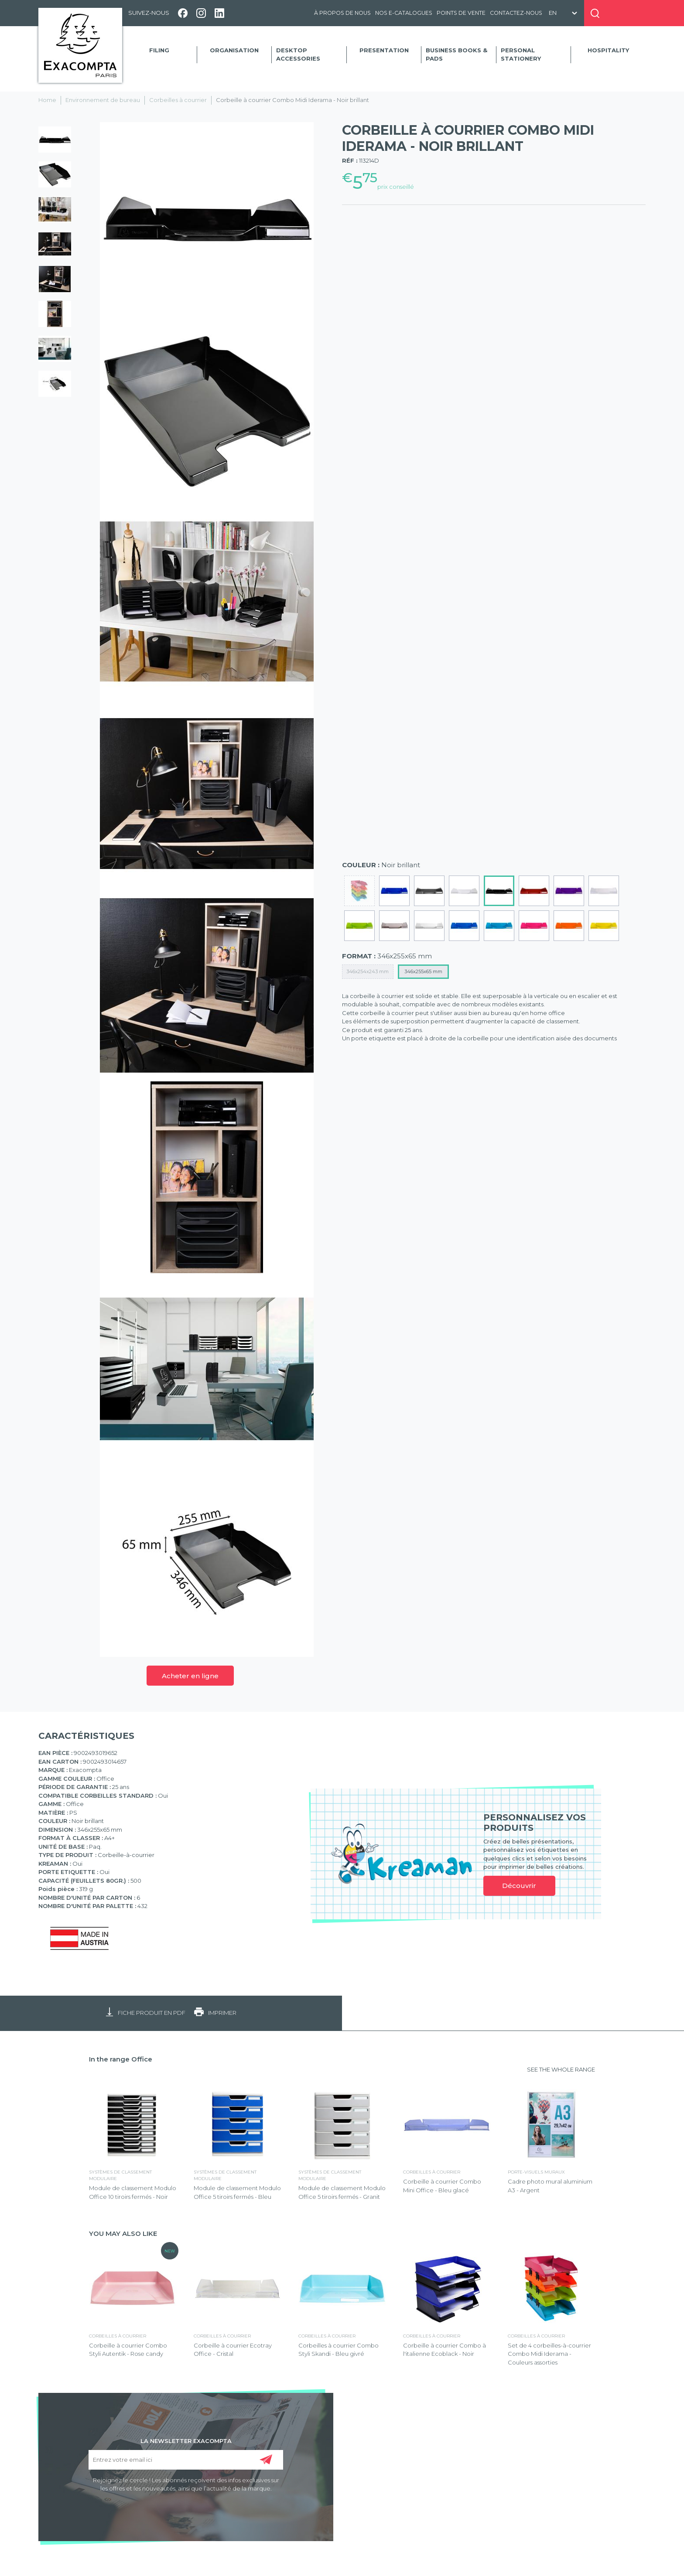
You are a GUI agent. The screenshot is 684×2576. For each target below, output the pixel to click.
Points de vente (461, 13)
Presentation (384, 50)
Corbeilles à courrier (178, 99)
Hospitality (608, 50)
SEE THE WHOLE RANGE (561, 2069)
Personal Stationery (521, 54)
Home (47, 99)
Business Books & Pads (456, 54)
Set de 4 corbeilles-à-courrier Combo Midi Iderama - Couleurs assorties (549, 2354)
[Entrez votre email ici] (186, 2460)
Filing (159, 50)
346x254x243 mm (367, 971)
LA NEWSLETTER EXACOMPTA (186, 2440)
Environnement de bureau (102, 99)
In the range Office (120, 2059)
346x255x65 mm (423, 971)
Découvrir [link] (519, 1885)
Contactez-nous (516, 13)
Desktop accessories (298, 54)
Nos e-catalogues (403, 13)
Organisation (234, 50)
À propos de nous (342, 13)
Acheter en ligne (190, 1676)
